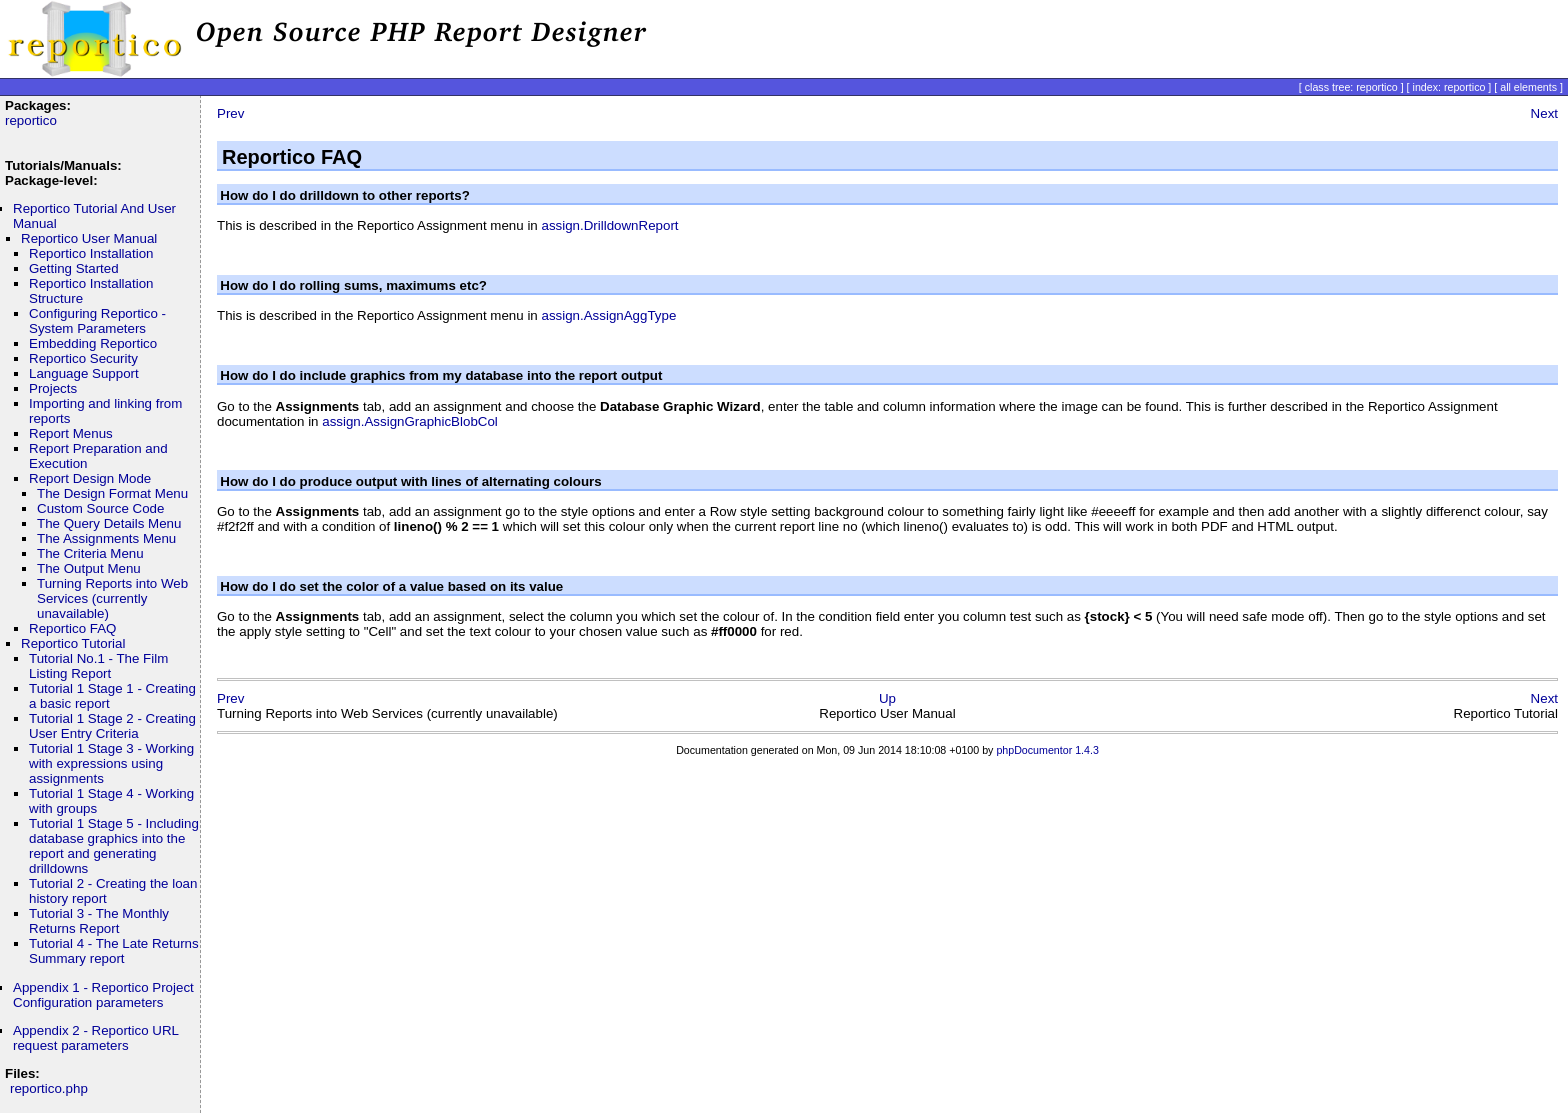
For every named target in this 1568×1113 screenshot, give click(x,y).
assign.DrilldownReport (609, 225)
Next (1544, 113)
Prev (230, 113)
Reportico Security (83, 358)
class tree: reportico (1351, 87)
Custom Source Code (100, 508)
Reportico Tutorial (73, 643)
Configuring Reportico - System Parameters (97, 321)
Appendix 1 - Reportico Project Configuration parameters (103, 995)
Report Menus (71, 433)
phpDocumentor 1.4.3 (1047, 750)
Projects (53, 388)
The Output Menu (89, 568)
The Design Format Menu (112, 493)
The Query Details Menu (109, 523)
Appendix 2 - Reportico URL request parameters (95, 1038)
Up (887, 698)
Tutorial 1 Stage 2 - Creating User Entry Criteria (112, 726)
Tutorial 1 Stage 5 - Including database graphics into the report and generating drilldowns (114, 846)
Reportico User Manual (89, 238)
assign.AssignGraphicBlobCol (410, 421)
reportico (31, 120)
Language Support (84, 373)
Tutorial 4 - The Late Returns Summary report (114, 951)
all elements (1528, 87)
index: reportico (1449, 87)
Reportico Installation (91, 253)
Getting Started (74, 268)
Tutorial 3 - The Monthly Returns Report (99, 921)
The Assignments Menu (106, 538)
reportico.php (49, 1088)
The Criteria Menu (90, 553)
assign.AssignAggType (608, 315)
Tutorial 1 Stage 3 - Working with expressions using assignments (111, 763)
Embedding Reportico (93, 343)
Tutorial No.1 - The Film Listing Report (98, 666)
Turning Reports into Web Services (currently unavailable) (112, 598)
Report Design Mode (90, 478)
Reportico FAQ (72, 628)
